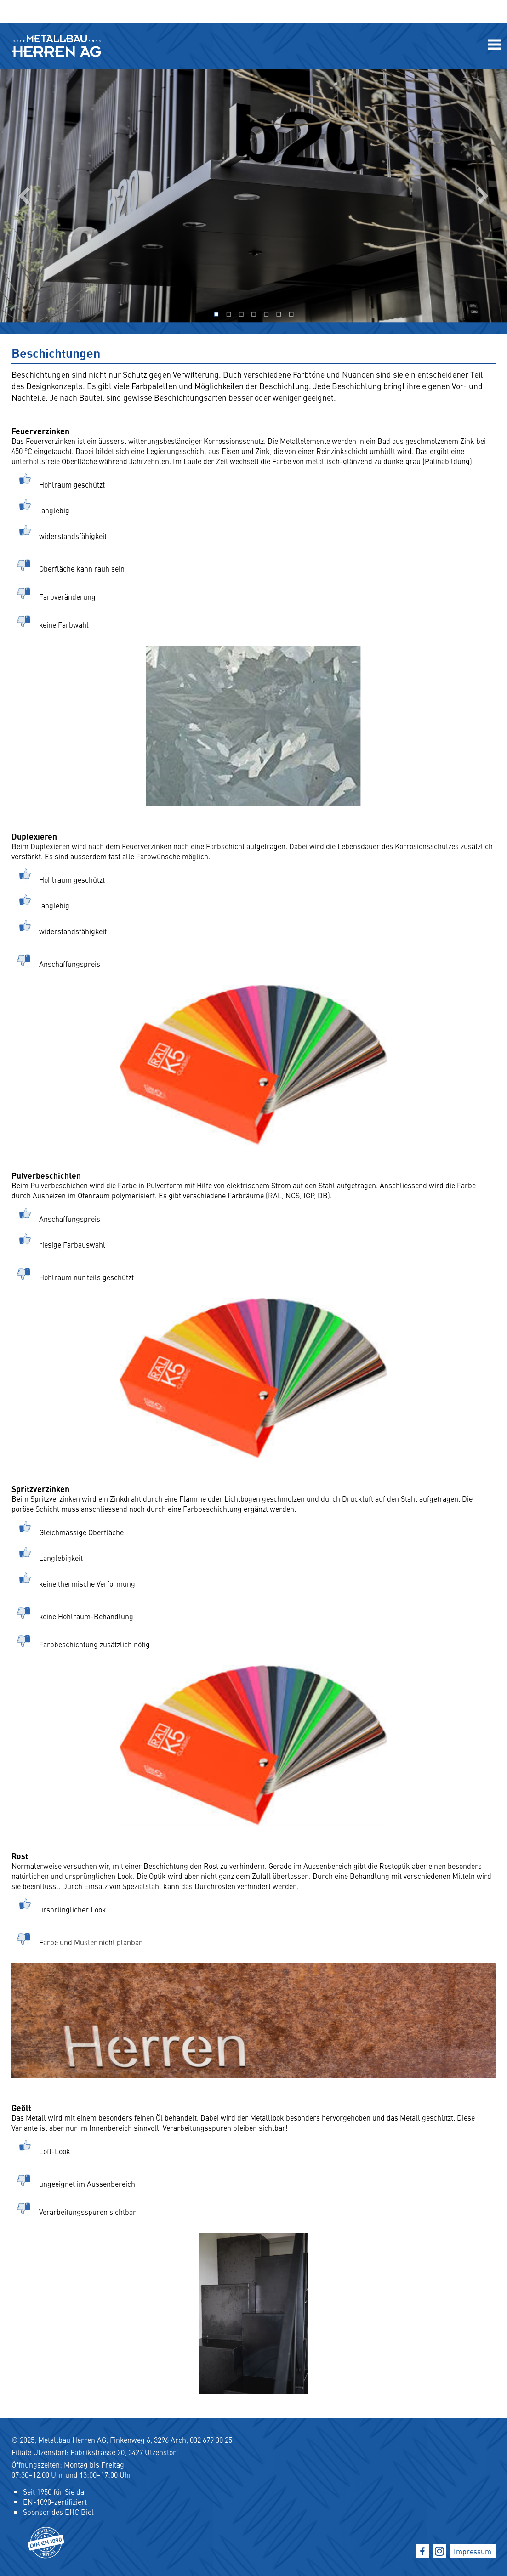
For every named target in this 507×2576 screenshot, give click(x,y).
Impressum (472, 2551)
